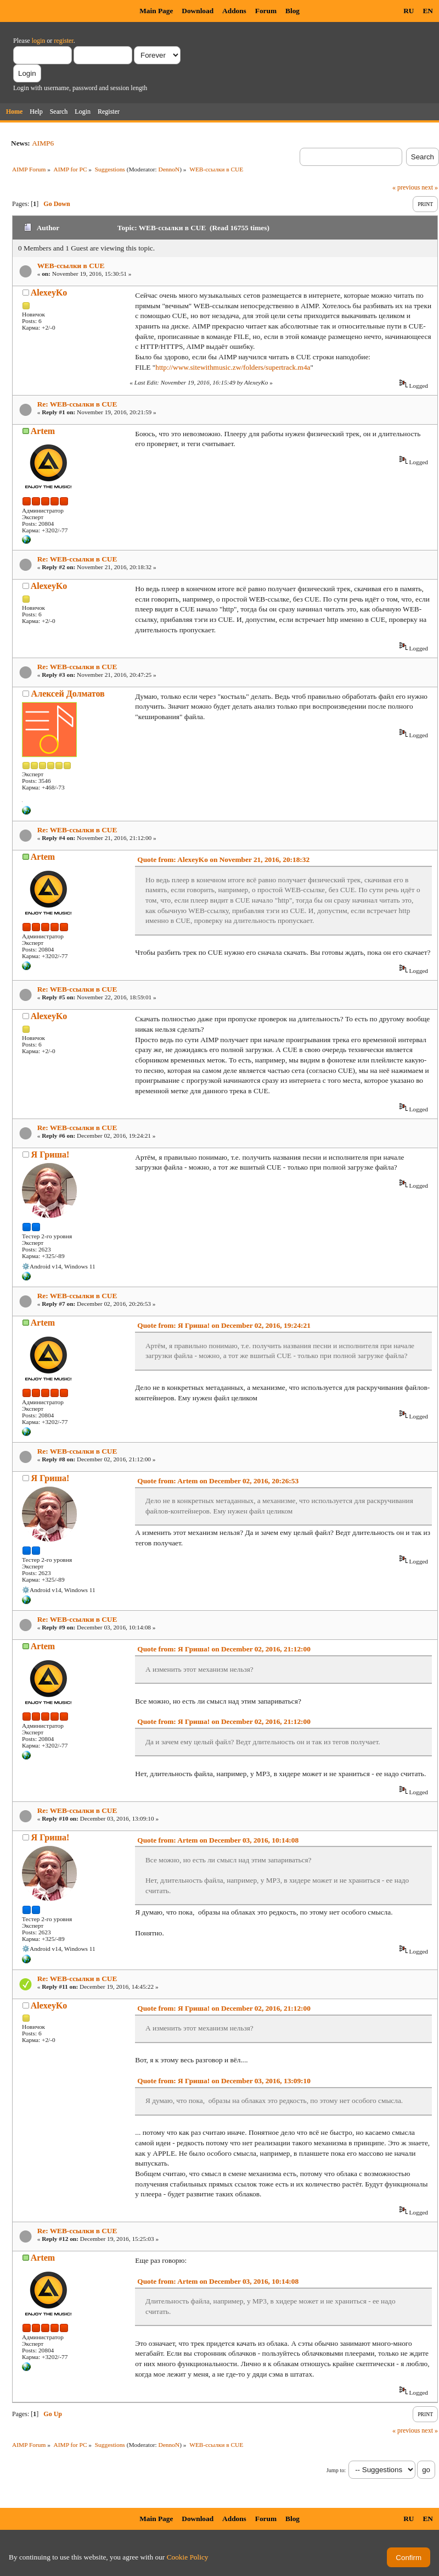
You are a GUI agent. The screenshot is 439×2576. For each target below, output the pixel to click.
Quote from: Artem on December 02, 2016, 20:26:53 (218, 1481)
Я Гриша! (50, 1154)
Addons (234, 11)
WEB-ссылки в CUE (71, 266)
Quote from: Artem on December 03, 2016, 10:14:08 (218, 1840)
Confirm (408, 2557)
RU (408, 11)
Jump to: (336, 2470)
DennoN (169, 169)
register (63, 40)
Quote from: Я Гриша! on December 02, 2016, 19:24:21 (224, 1325)
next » (429, 187)
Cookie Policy (188, 2557)
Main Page (156, 11)
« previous (406, 187)
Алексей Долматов (68, 693)
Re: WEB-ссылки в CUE (77, 404)
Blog (292, 11)
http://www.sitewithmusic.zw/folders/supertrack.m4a (232, 367)
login (39, 40)
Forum (266, 11)
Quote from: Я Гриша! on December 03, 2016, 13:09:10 (224, 2081)
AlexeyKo (49, 292)
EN (428, 11)
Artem (43, 431)
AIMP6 (43, 143)
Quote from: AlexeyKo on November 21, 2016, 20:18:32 (223, 859)
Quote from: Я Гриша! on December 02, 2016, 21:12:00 (224, 1649)
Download (197, 11)
